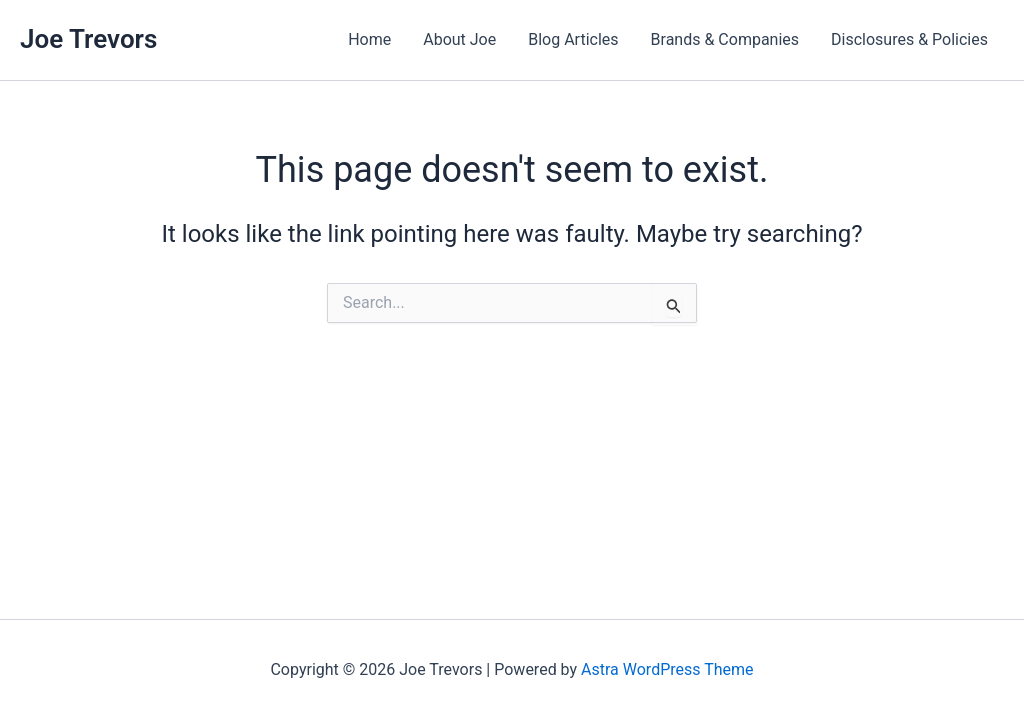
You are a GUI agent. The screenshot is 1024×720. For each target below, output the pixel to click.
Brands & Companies (725, 39)
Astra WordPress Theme (667, 669)
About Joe (459, 39)
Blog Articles (573, 39)
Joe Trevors (88, 39)
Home (369, 39)
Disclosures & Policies (909, 39)
